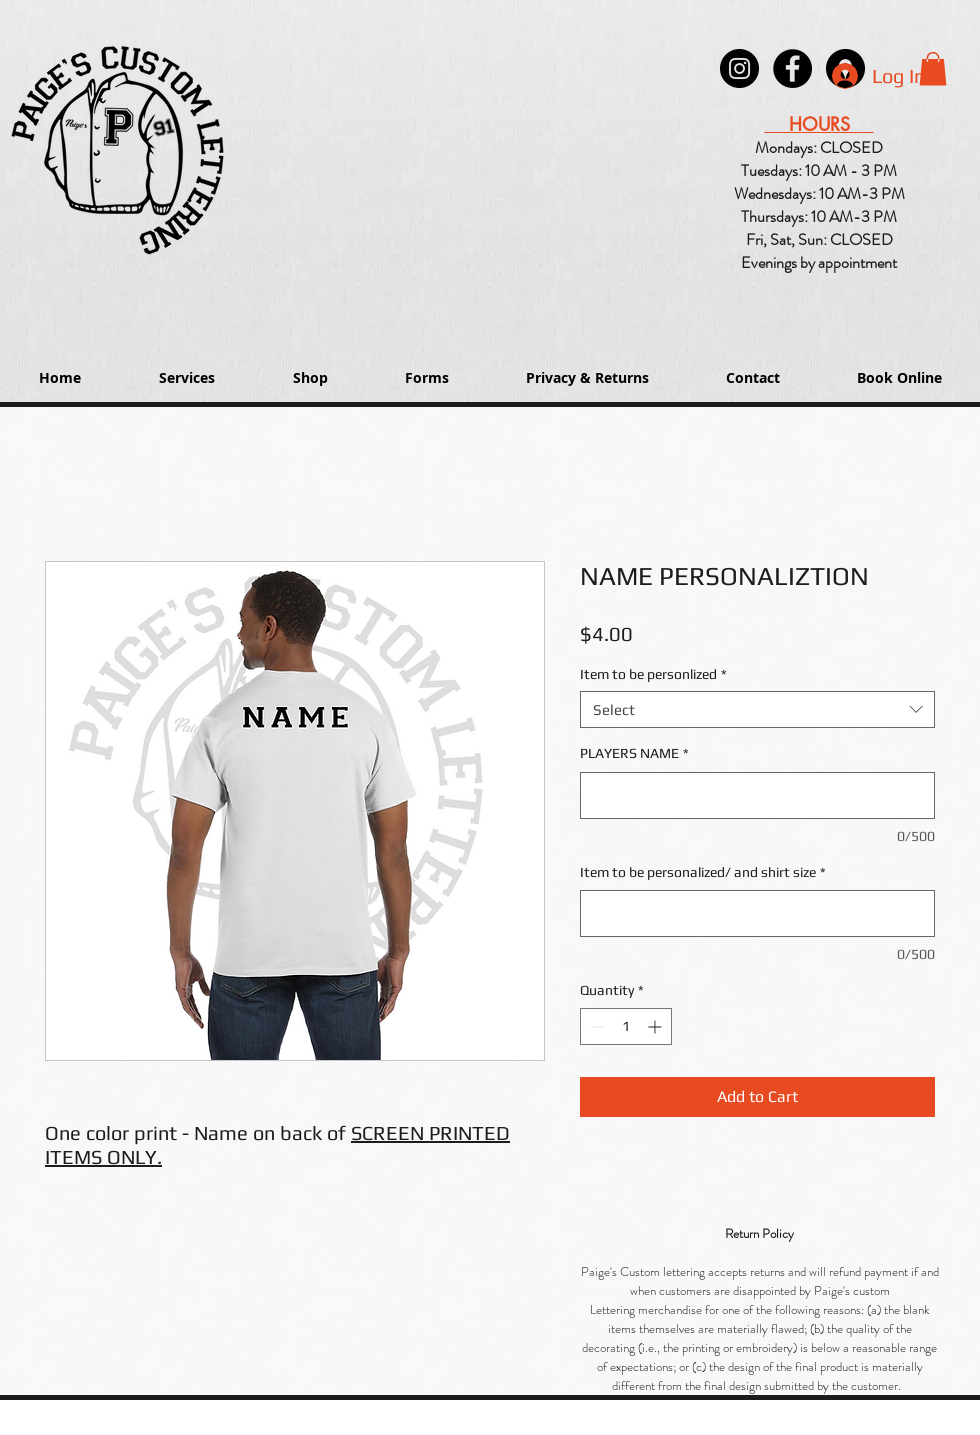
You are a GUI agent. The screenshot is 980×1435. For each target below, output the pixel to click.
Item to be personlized (653, 674)
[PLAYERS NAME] (757, 795)
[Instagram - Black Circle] (739, 68)
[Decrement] (595, 1026)
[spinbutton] (626, 1026)
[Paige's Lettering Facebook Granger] (792, 68)
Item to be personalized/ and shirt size (703, 872)
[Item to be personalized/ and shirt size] (757, 913)
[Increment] (656, 1026)
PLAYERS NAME (634, 753)
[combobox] (757, 710)
